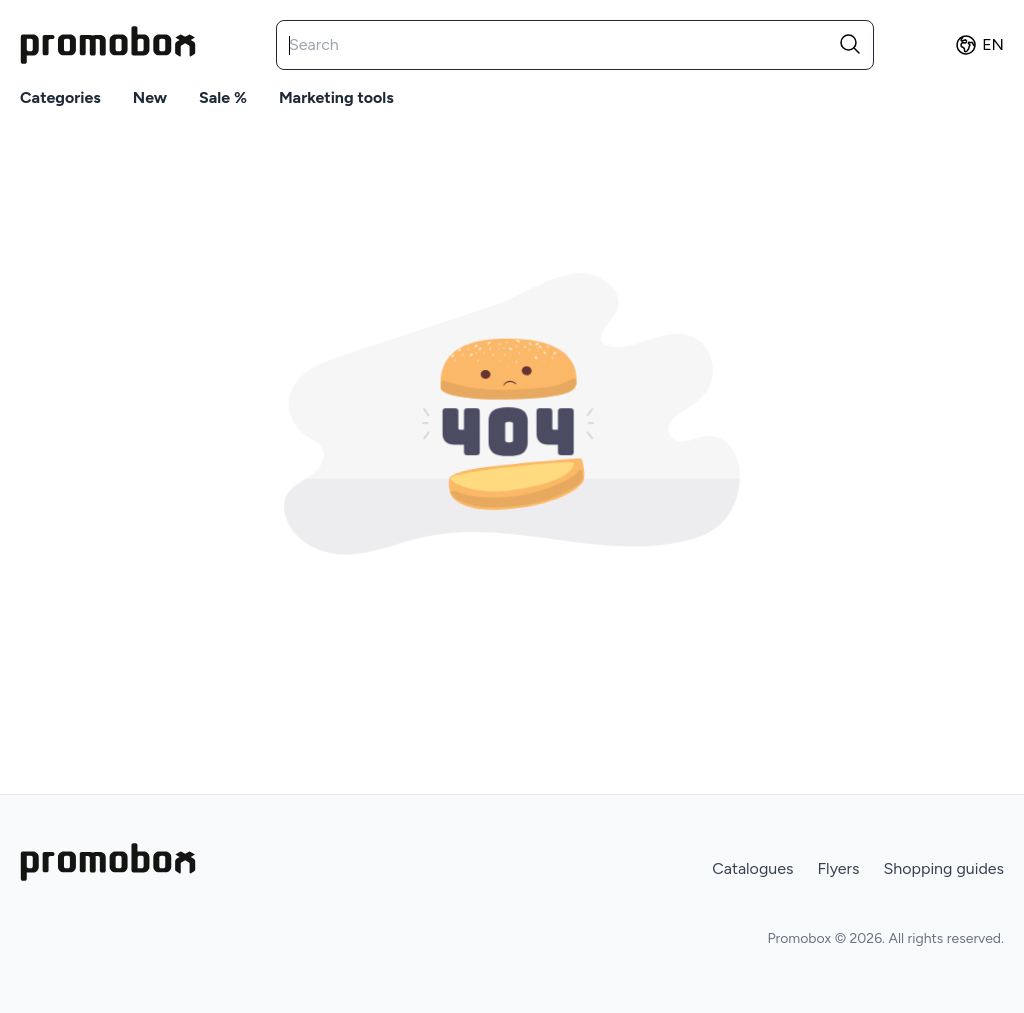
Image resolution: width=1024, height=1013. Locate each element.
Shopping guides (943, 868)
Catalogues (752, 868)
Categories (60, 97)
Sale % (223, 97)
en (979, 45)
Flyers (838, 868)
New (150, 97)
